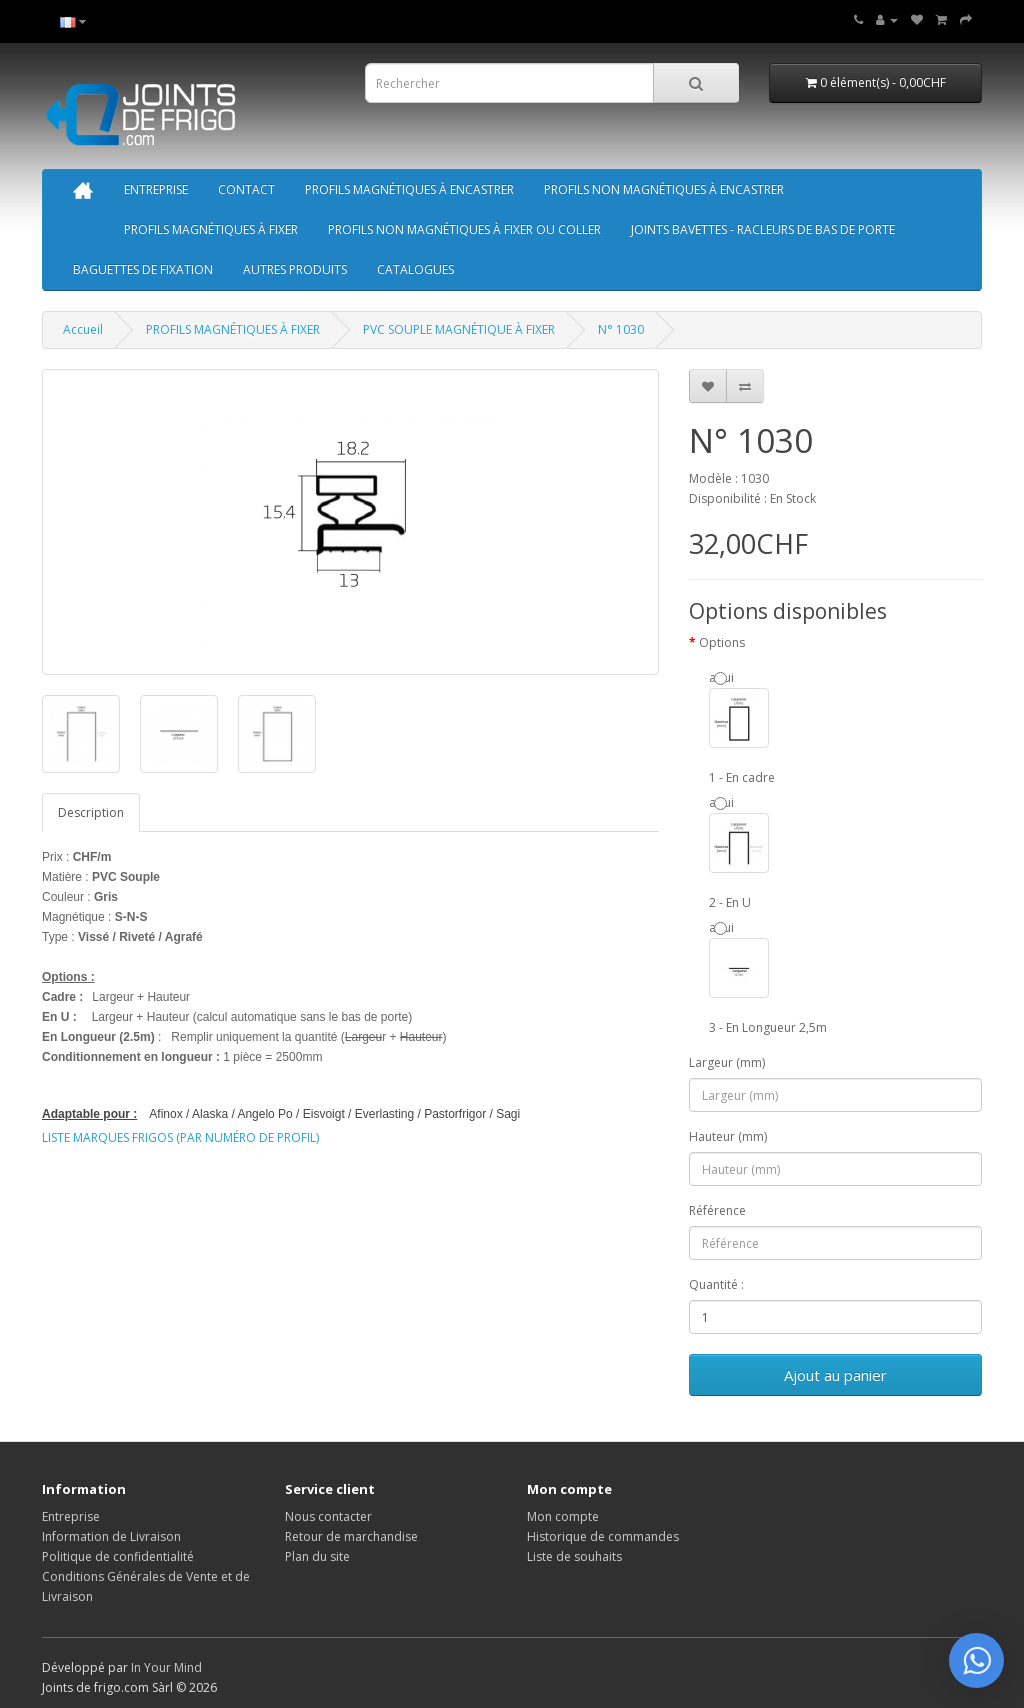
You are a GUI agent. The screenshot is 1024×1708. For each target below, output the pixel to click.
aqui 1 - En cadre (742, 727)
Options (722, 642)
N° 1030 (621, 329)
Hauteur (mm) (728, 1136)
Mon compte (563, 1516)
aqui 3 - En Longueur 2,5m (768, 977)
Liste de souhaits (574, 1556)
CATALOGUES (415, 269)
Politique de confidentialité (118, 1556)
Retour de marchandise (351, 1536)
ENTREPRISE (156, 189)
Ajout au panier (835, 1375)
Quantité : (716, 1284)
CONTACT (246, 189)
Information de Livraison (111, 1536)
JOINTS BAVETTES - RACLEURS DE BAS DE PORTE (763, 229)
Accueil (83, 329)
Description (91, 812)
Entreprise (71, 1516)
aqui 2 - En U (739, 852)
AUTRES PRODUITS (295, 269)
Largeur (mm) (727, 1062)
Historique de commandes (603, 1536)
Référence (717, 1210)
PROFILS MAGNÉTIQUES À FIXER (211, 229)
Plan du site (317, 1556)
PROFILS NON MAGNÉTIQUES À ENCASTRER (664, 189)
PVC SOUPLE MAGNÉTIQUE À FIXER (459, 329)
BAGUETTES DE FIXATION (143, 269)
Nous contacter (328, 1516)
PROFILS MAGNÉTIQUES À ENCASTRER (409, 189)
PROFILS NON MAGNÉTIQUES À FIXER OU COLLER (464, 229)
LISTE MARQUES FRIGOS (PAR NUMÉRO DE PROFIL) (180, 1137)
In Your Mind (166, 1667)
